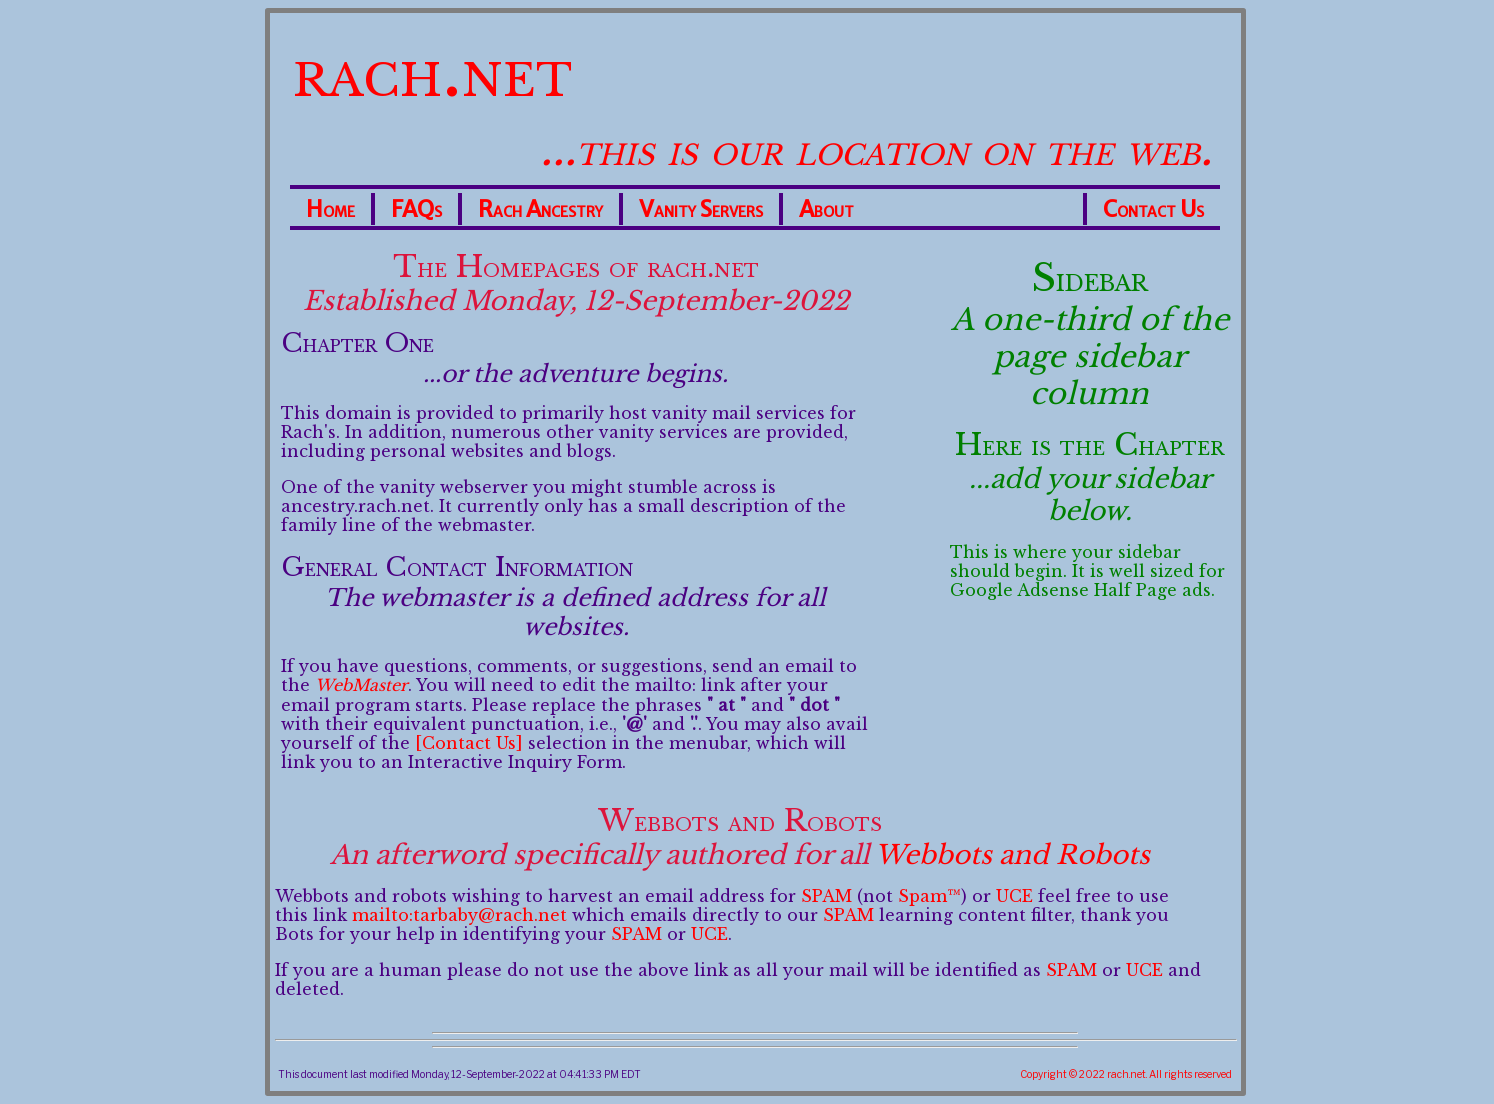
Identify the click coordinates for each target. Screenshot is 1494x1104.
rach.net (432, 70)
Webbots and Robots (1012, 855)
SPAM (826, 896)
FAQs (416, 209)
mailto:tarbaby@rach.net (459, 915)
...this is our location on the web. (876, 149)
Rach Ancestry (540, 209)
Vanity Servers (701, 209)
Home (330, 209)
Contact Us (1153, 209)
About (826, 209)
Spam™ (929, 896)
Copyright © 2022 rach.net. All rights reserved (1126, 1074)
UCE (1014, 896)
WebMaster (361, 685)
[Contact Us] (469, 743)
